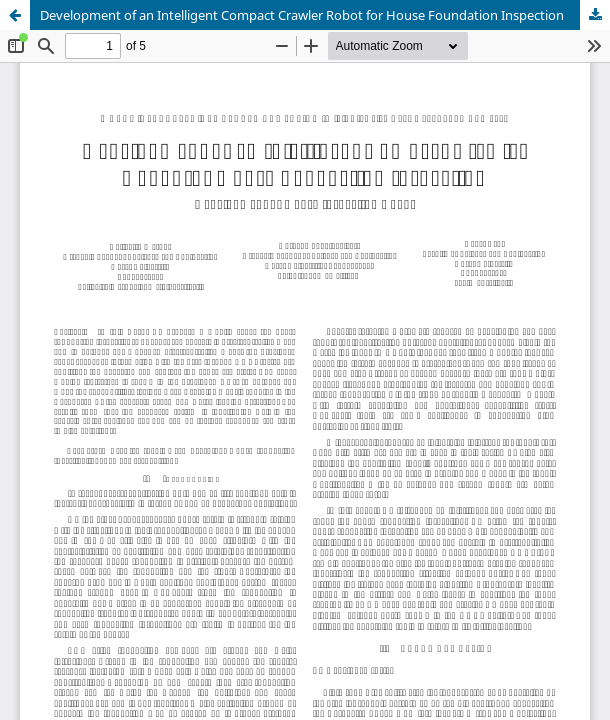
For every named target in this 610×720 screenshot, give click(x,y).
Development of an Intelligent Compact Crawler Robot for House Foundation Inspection (302, 15)
